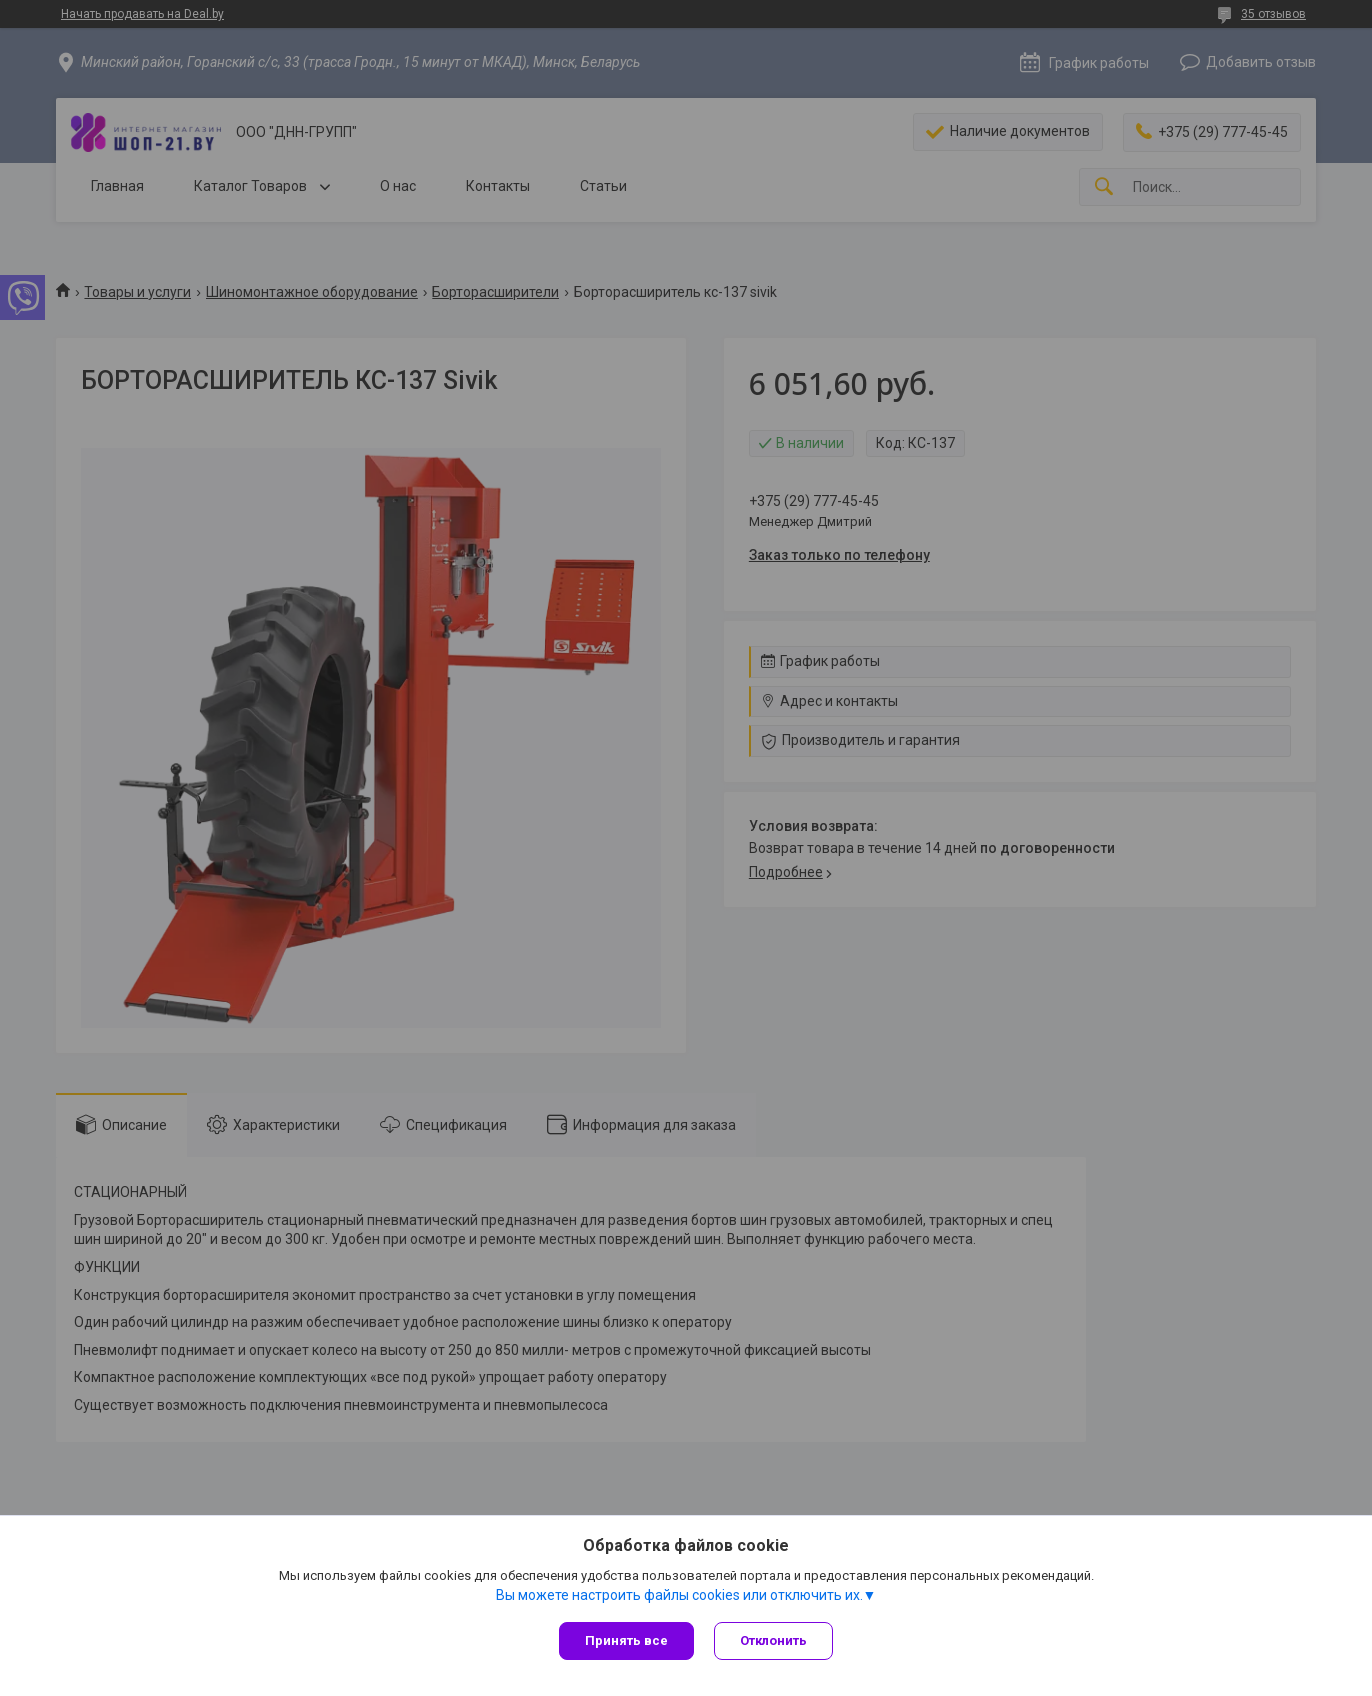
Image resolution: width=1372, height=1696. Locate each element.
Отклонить (773, 1640)
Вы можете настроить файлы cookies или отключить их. (679, 1595)
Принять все (626, 1640)
